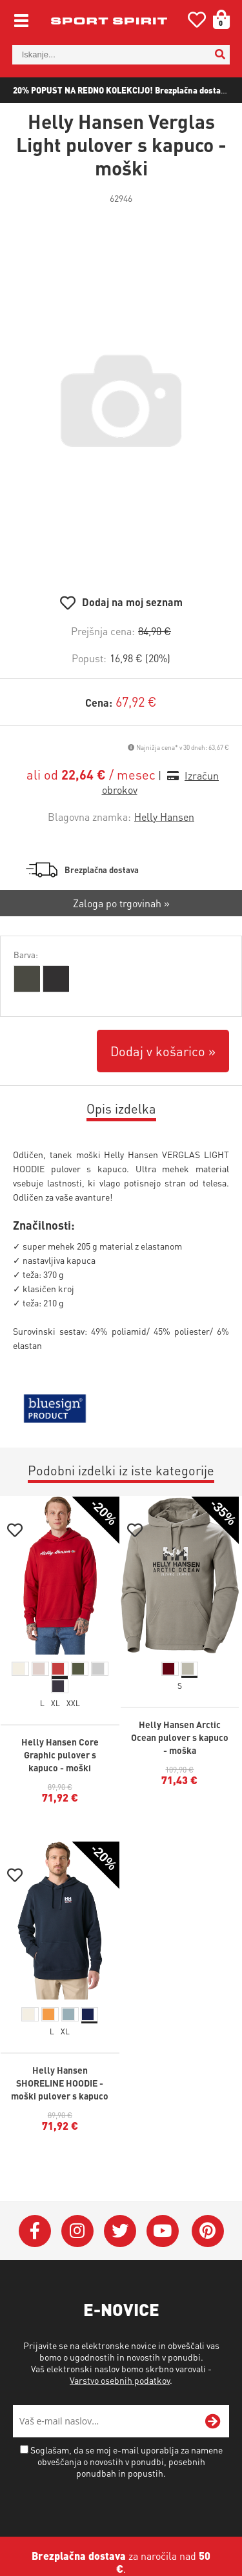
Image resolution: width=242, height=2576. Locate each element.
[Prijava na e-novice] (213, 2421)
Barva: (26, 954)
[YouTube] (162, 2231)
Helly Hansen (164, 816)
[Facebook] (35, 2231)
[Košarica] (217, 19)
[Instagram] (77, 2231)
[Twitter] (120, 2231)
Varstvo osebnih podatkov (120, 2380)
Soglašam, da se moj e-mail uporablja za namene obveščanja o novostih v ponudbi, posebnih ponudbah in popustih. (126, 2461)
